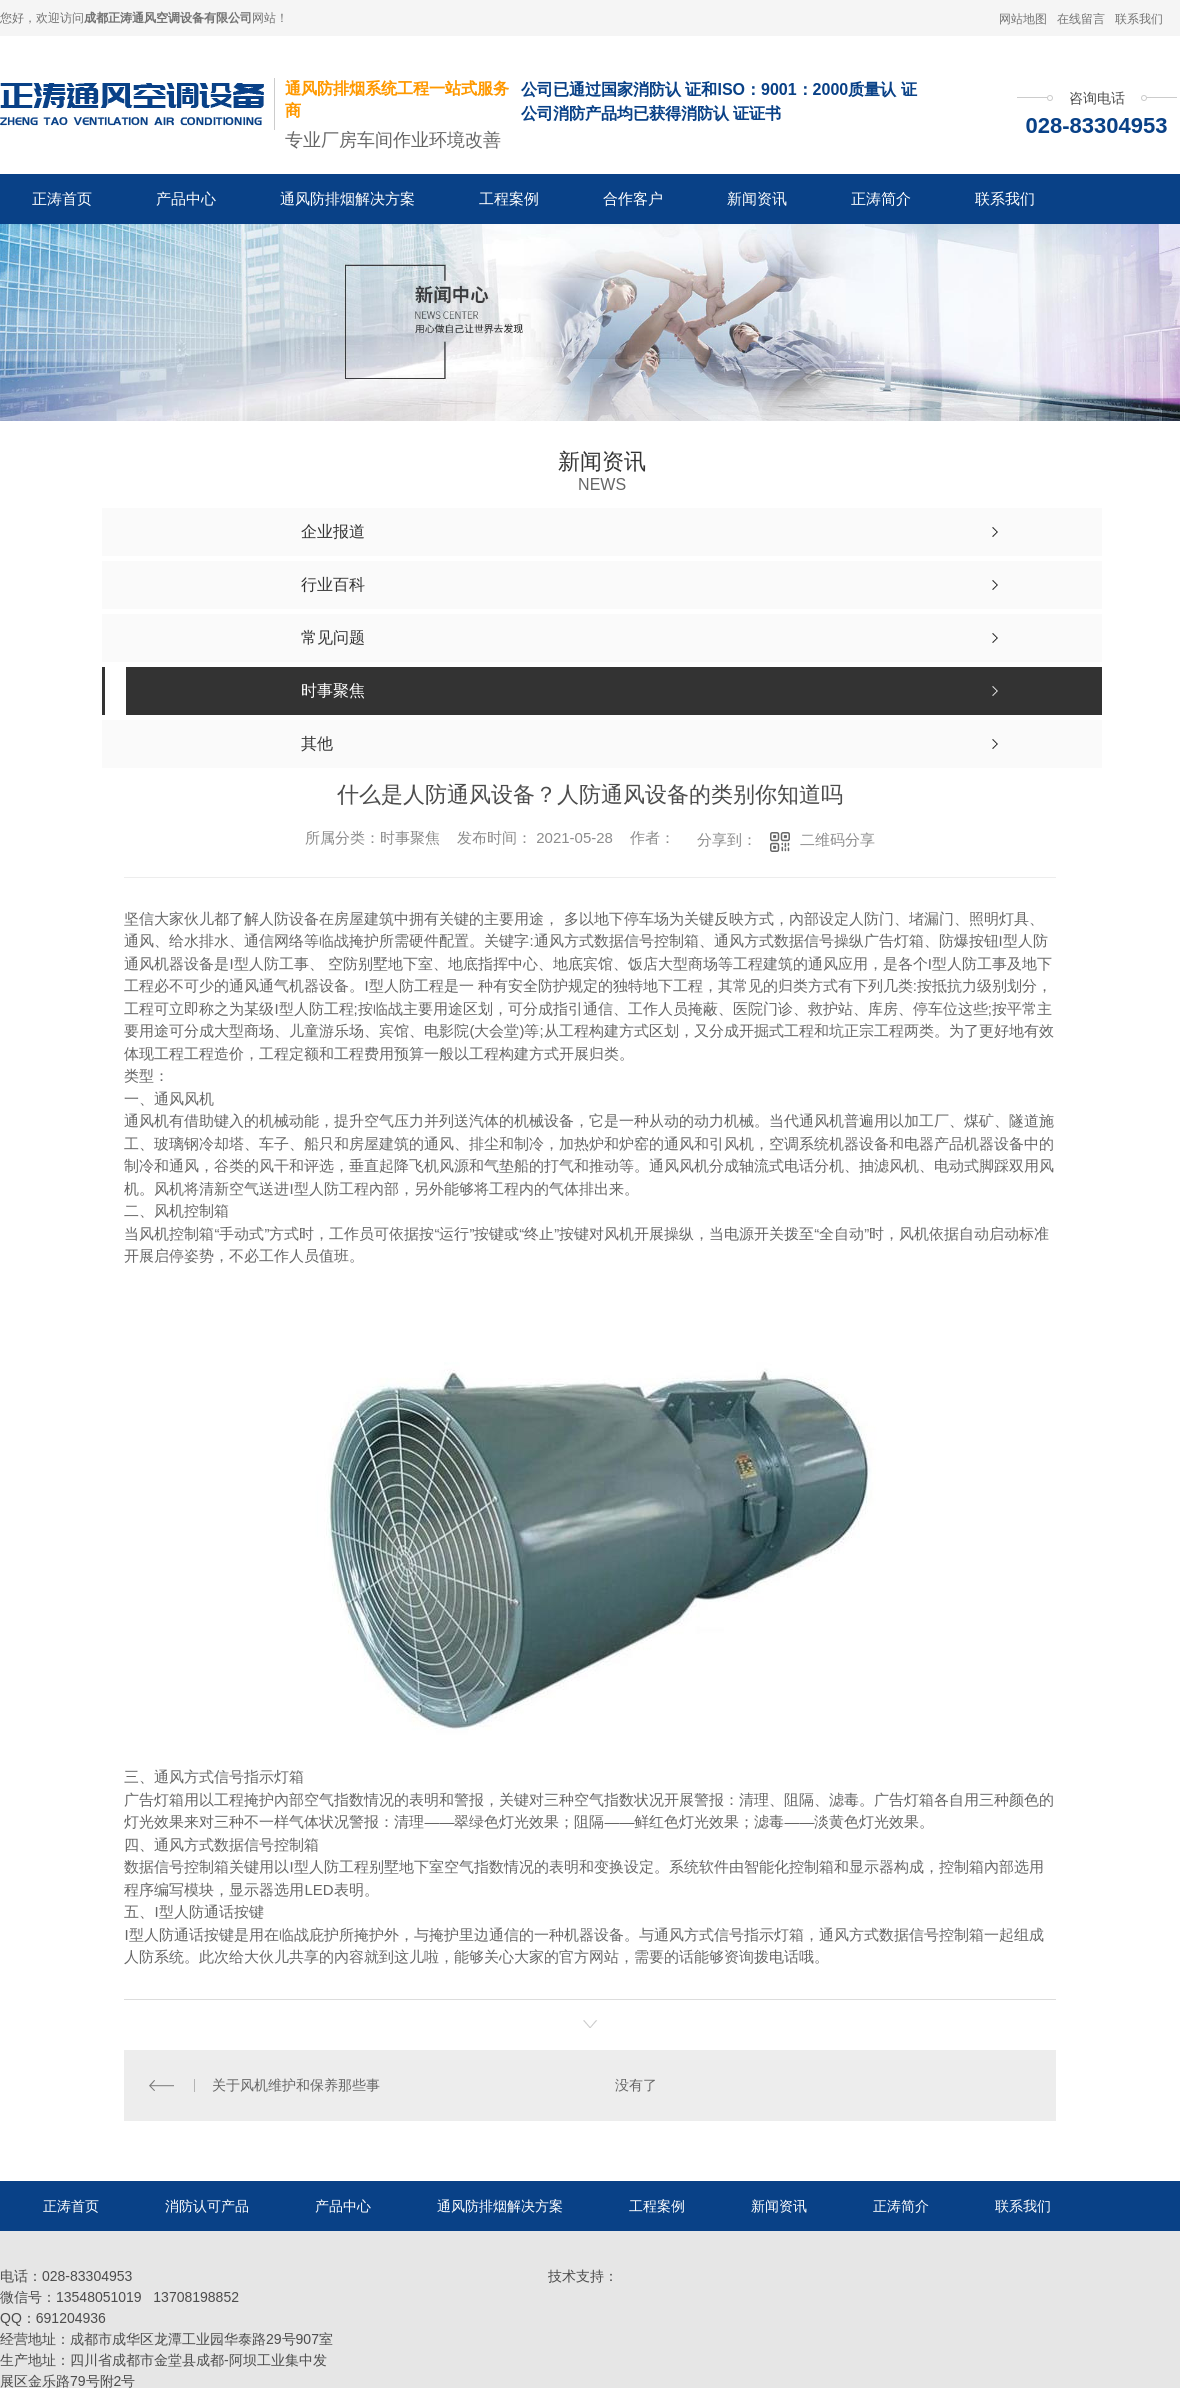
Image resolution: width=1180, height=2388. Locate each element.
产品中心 (186, 198)
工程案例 (509, 198)
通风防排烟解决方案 (347, 198)
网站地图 (1023, 19)
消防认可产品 (207, 2206)
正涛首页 (62, 198)
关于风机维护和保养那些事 (296, 2085)
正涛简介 (881, 198)
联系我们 (1139, 19)
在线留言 (1081, 19)
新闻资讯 (757, 198)
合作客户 (633, 198)
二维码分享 (837, 839)
